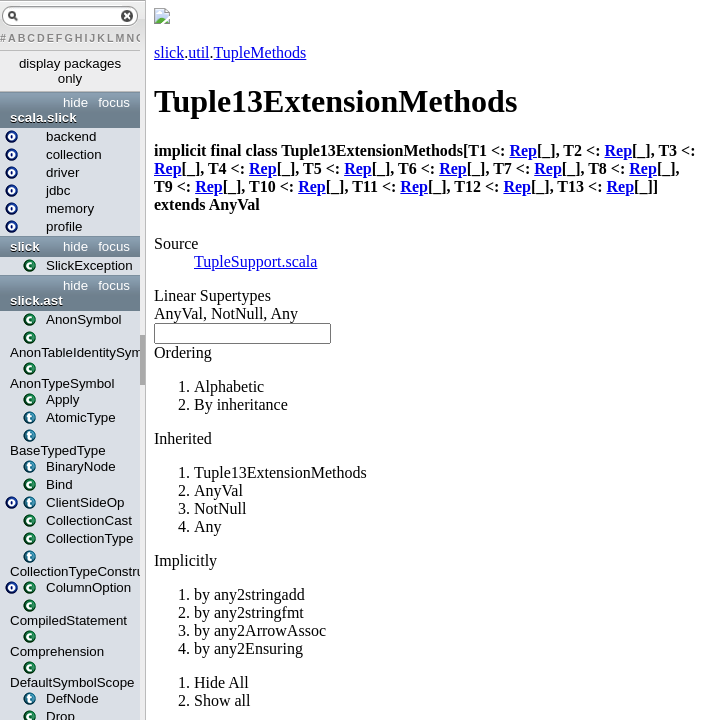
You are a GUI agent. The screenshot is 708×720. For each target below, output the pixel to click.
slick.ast (36, 300)
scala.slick (43, 117)
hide (75, 102)
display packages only (70, 71)
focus (114, 102)
